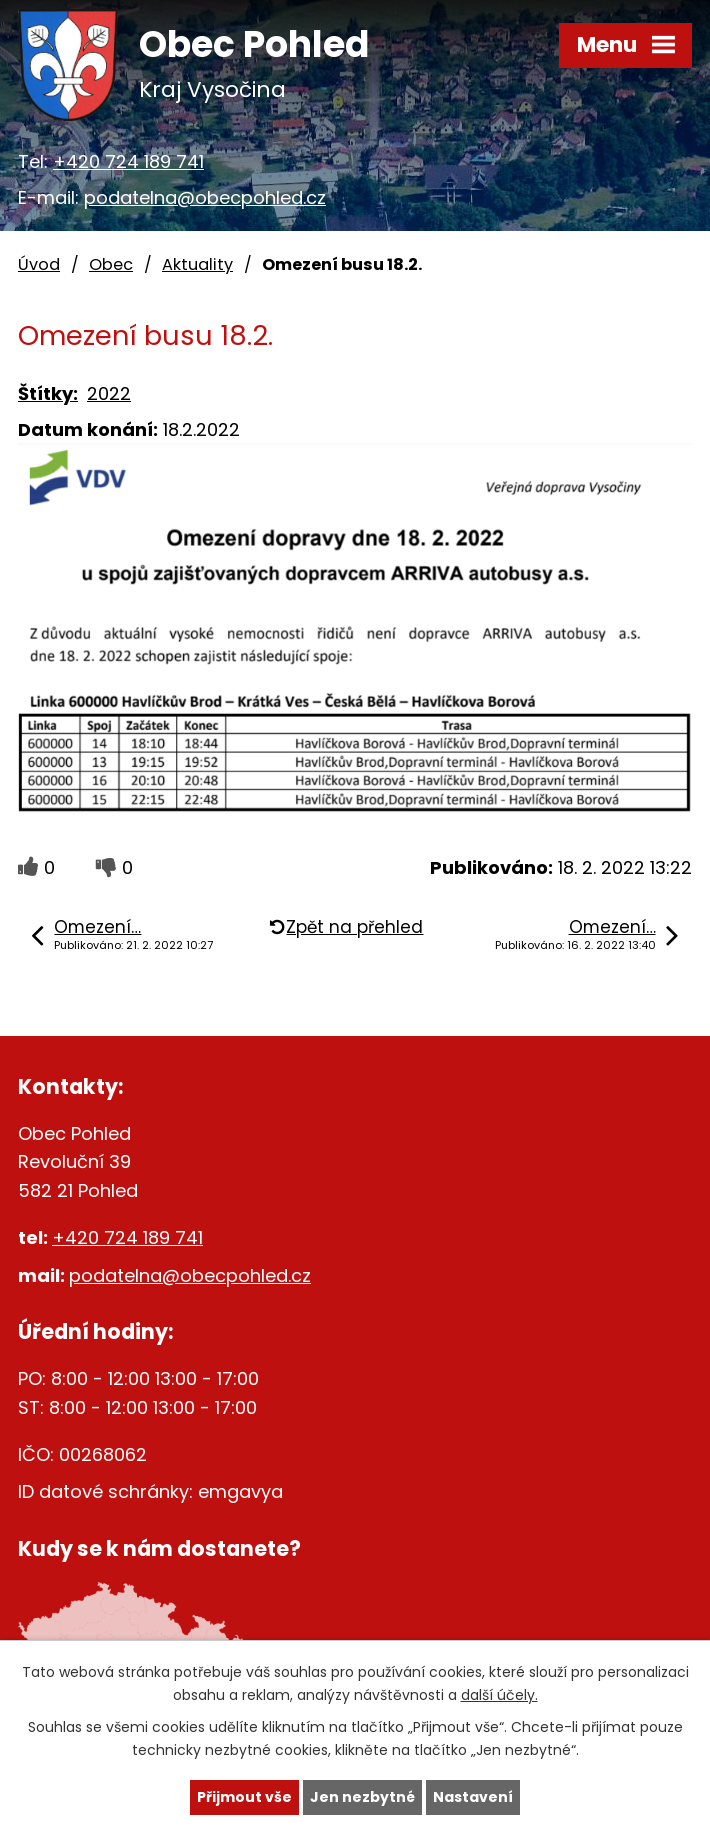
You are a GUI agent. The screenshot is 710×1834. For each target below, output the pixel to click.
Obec (111, 264)
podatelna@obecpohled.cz (205, 197)
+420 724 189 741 (128, 161)
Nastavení (473, 1797)
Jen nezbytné (362, 1797)
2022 (109, 393)
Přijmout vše (244, 1797)
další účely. (499, 1695)
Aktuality (197, 264)
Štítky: (48, 393)
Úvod (39, 264)
